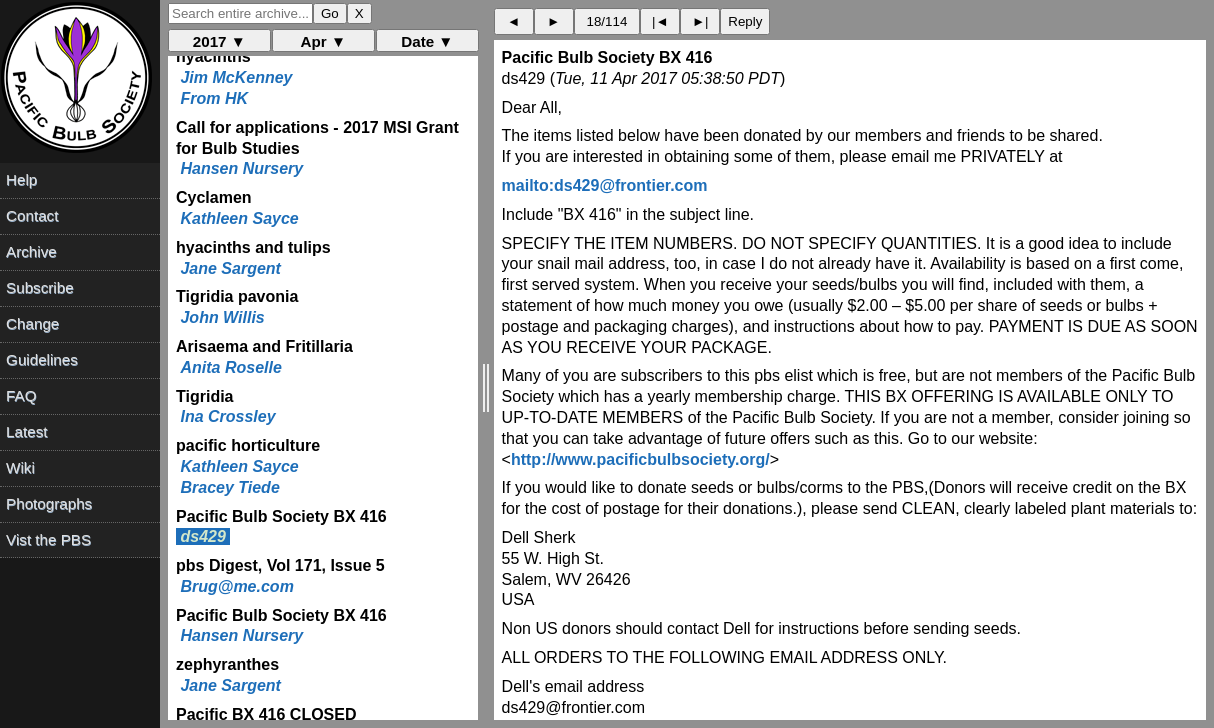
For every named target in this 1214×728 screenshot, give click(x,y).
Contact (32, 215)
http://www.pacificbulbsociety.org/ (640, 459)
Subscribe (40, 287)
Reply (745, 21)
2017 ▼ (219, 41)
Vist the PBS (48, 539)
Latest (26, 431)
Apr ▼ (323, 41)
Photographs (49, 503)
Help (21, 179)
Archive (31, 251)
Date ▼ (427, 41)
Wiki (20, 467)
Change (32, 323)
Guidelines (42, 359)
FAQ (21, 395)
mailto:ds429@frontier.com (605, 185)
